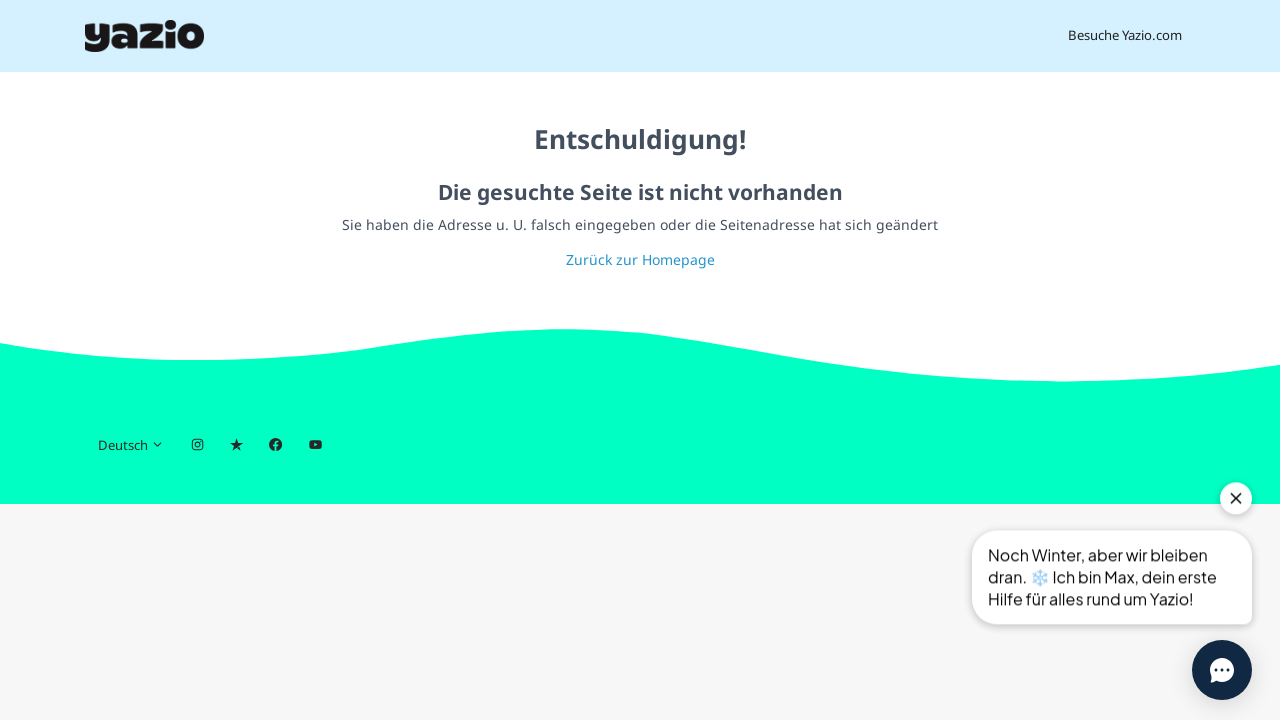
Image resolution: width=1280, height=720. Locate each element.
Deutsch (131, 445)
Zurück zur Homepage (640, 259)
